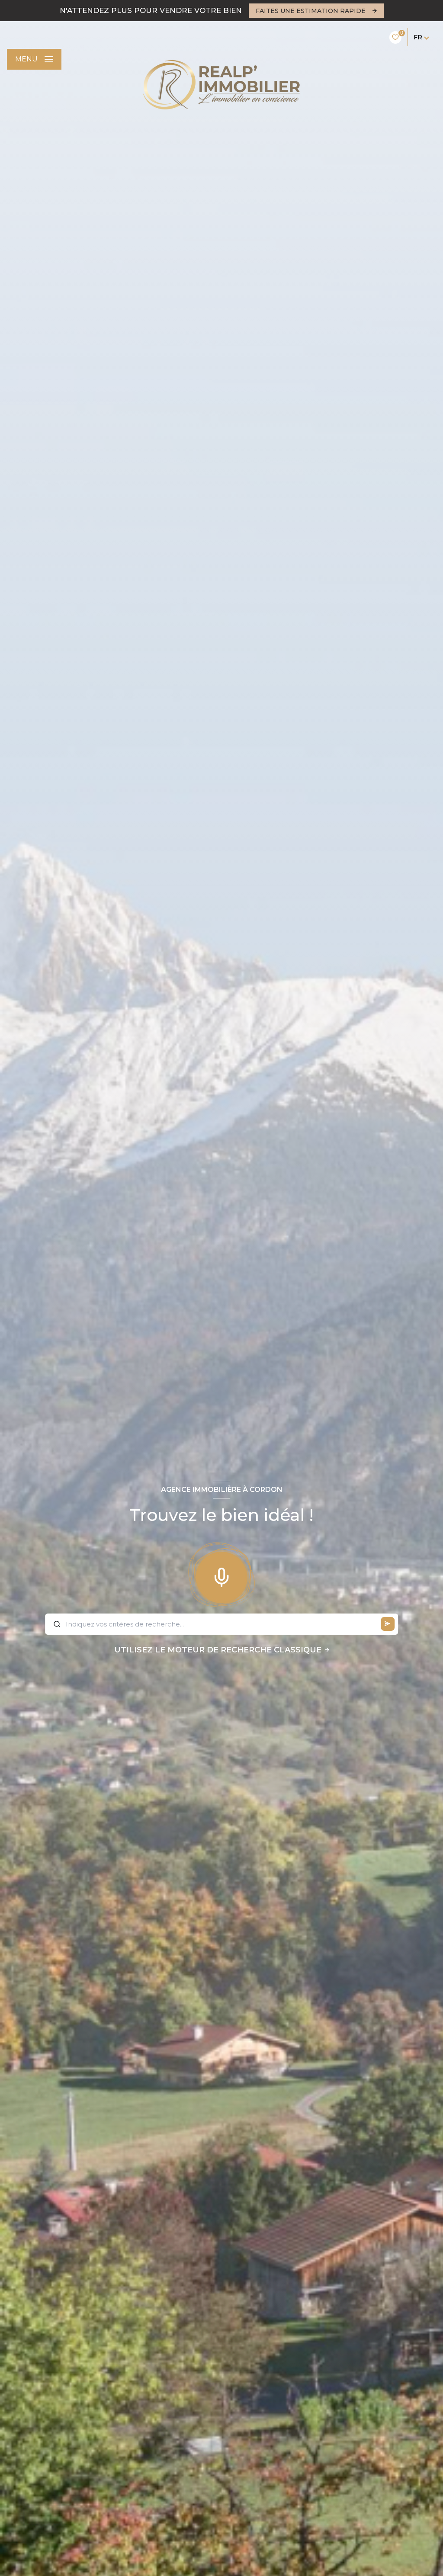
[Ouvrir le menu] (34, 59)
